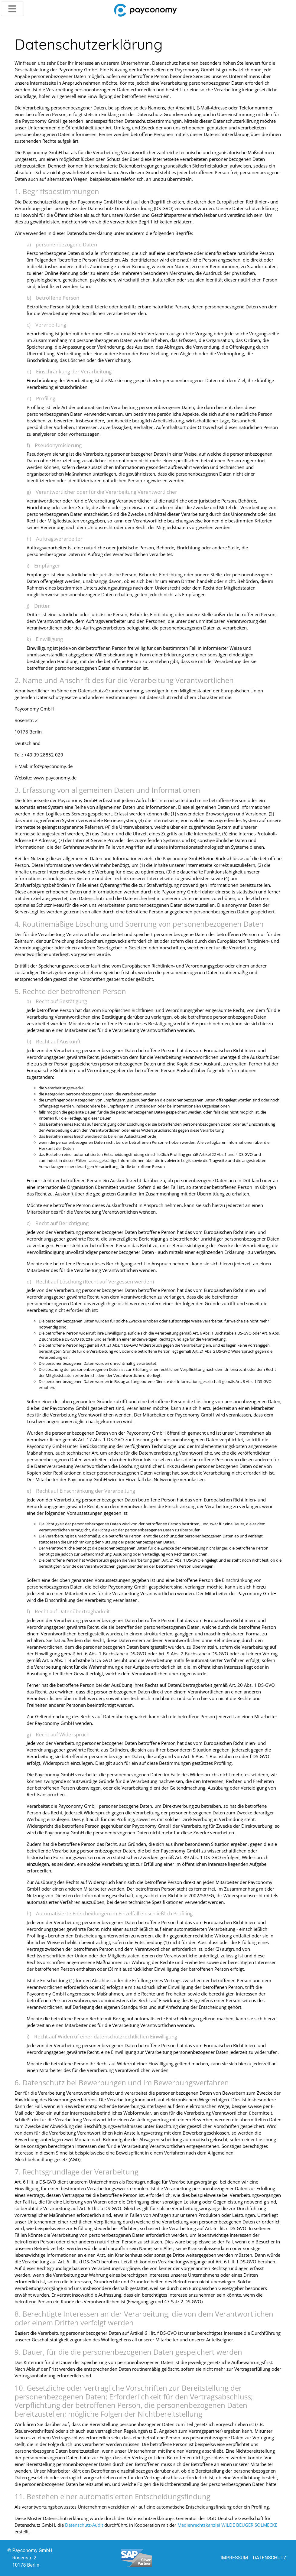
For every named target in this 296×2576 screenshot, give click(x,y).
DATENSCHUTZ (269, 2558)
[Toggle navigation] (12, 9)
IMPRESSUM (234, 2558)
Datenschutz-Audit (84, 2525)
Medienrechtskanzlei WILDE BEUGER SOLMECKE (227, 2525)
